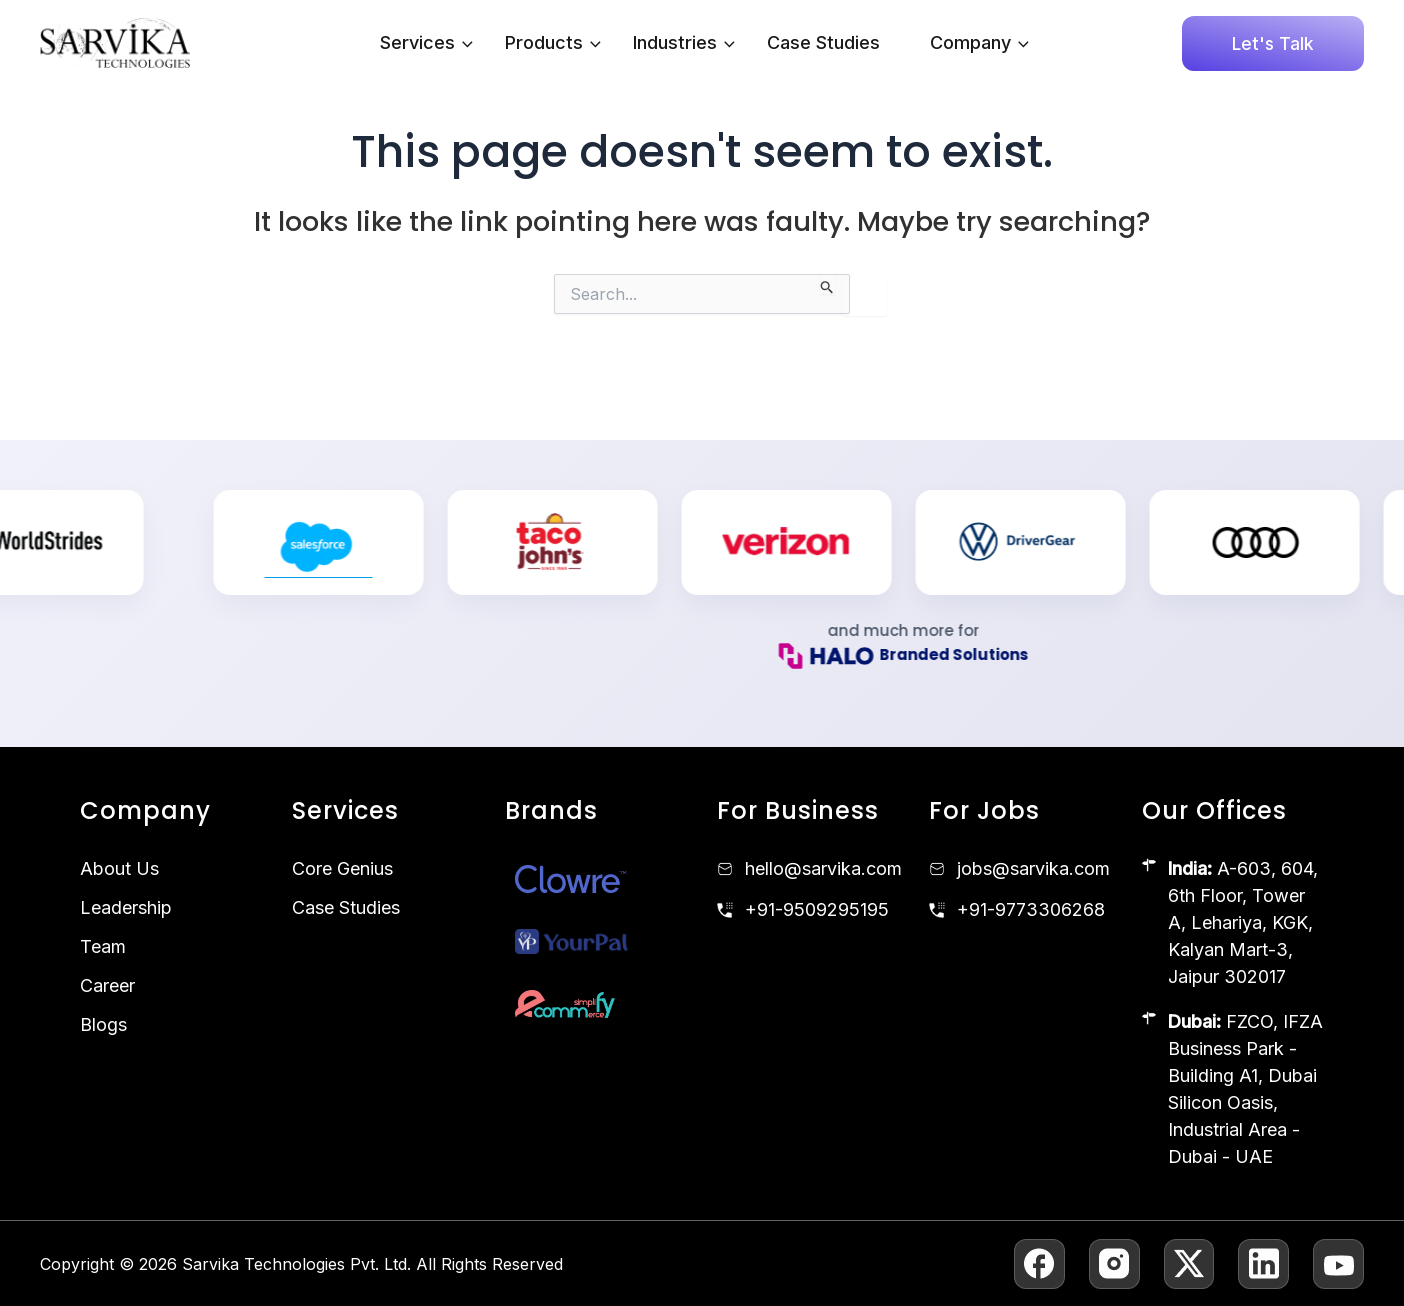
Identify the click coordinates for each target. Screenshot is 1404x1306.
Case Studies (823, 42)
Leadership (126, 907)
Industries (684, 43)
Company (979, 43)
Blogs (103, 1024)
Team (103, 946)
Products (553, 43)
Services (426, 43)
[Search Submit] (827, 284)
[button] (462, 43)
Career (107, 985)
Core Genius (342, 868)
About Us (119, 868)
